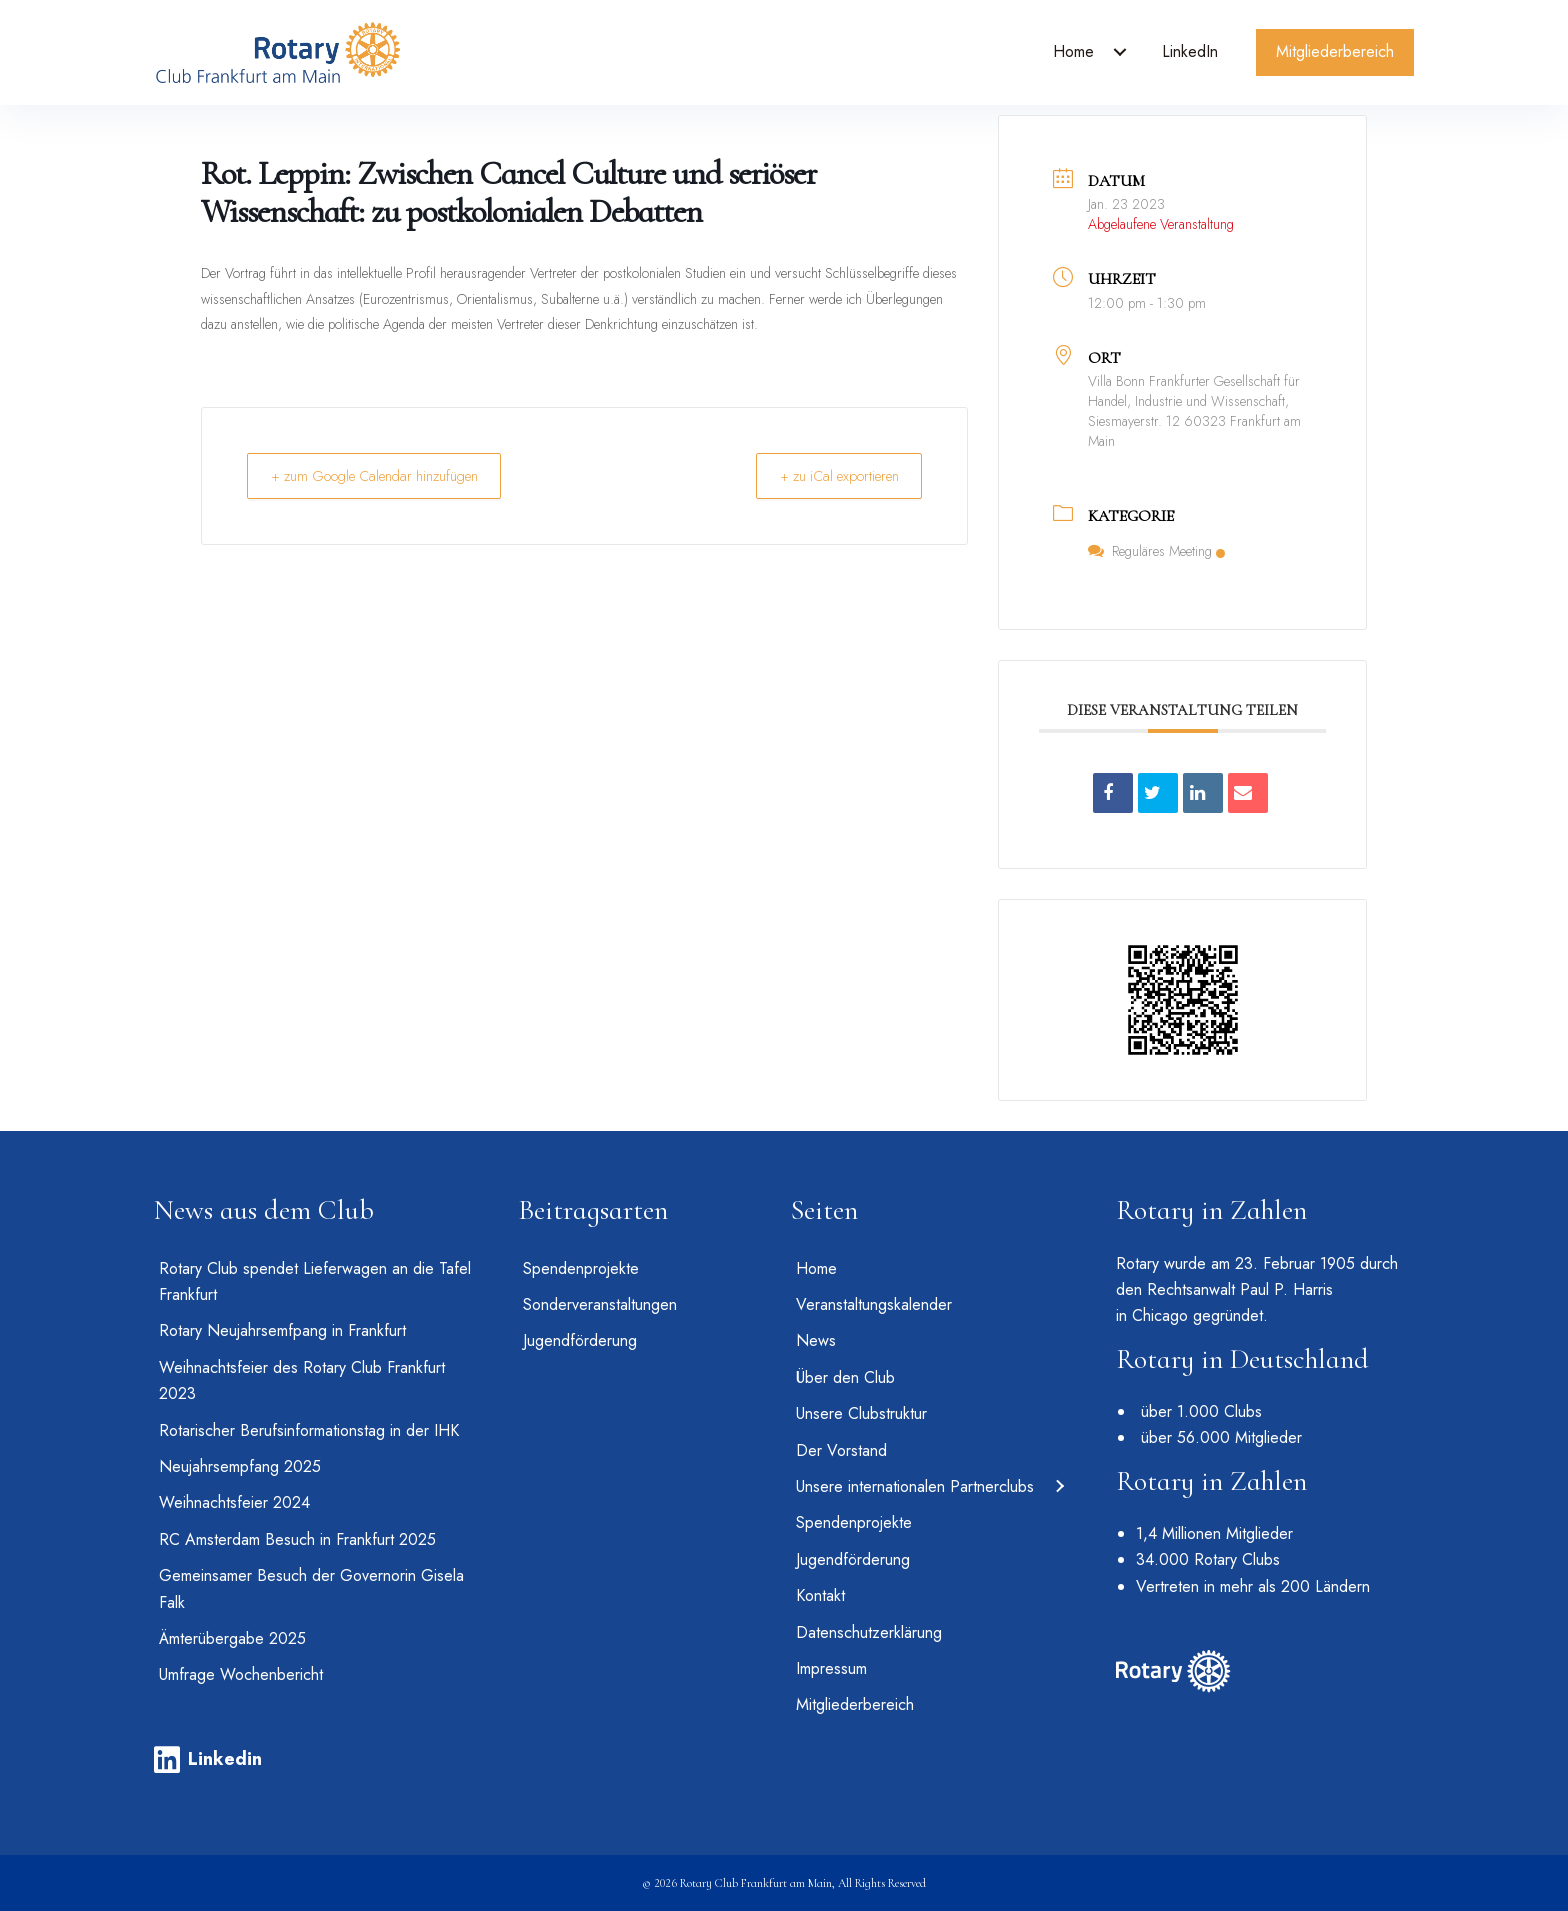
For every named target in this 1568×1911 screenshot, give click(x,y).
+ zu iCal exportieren (829, 476)
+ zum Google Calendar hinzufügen (384, 476)
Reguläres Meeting (1156, 551)
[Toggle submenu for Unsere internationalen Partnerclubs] (1058, 1487)
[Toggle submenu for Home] (1120, 52)
